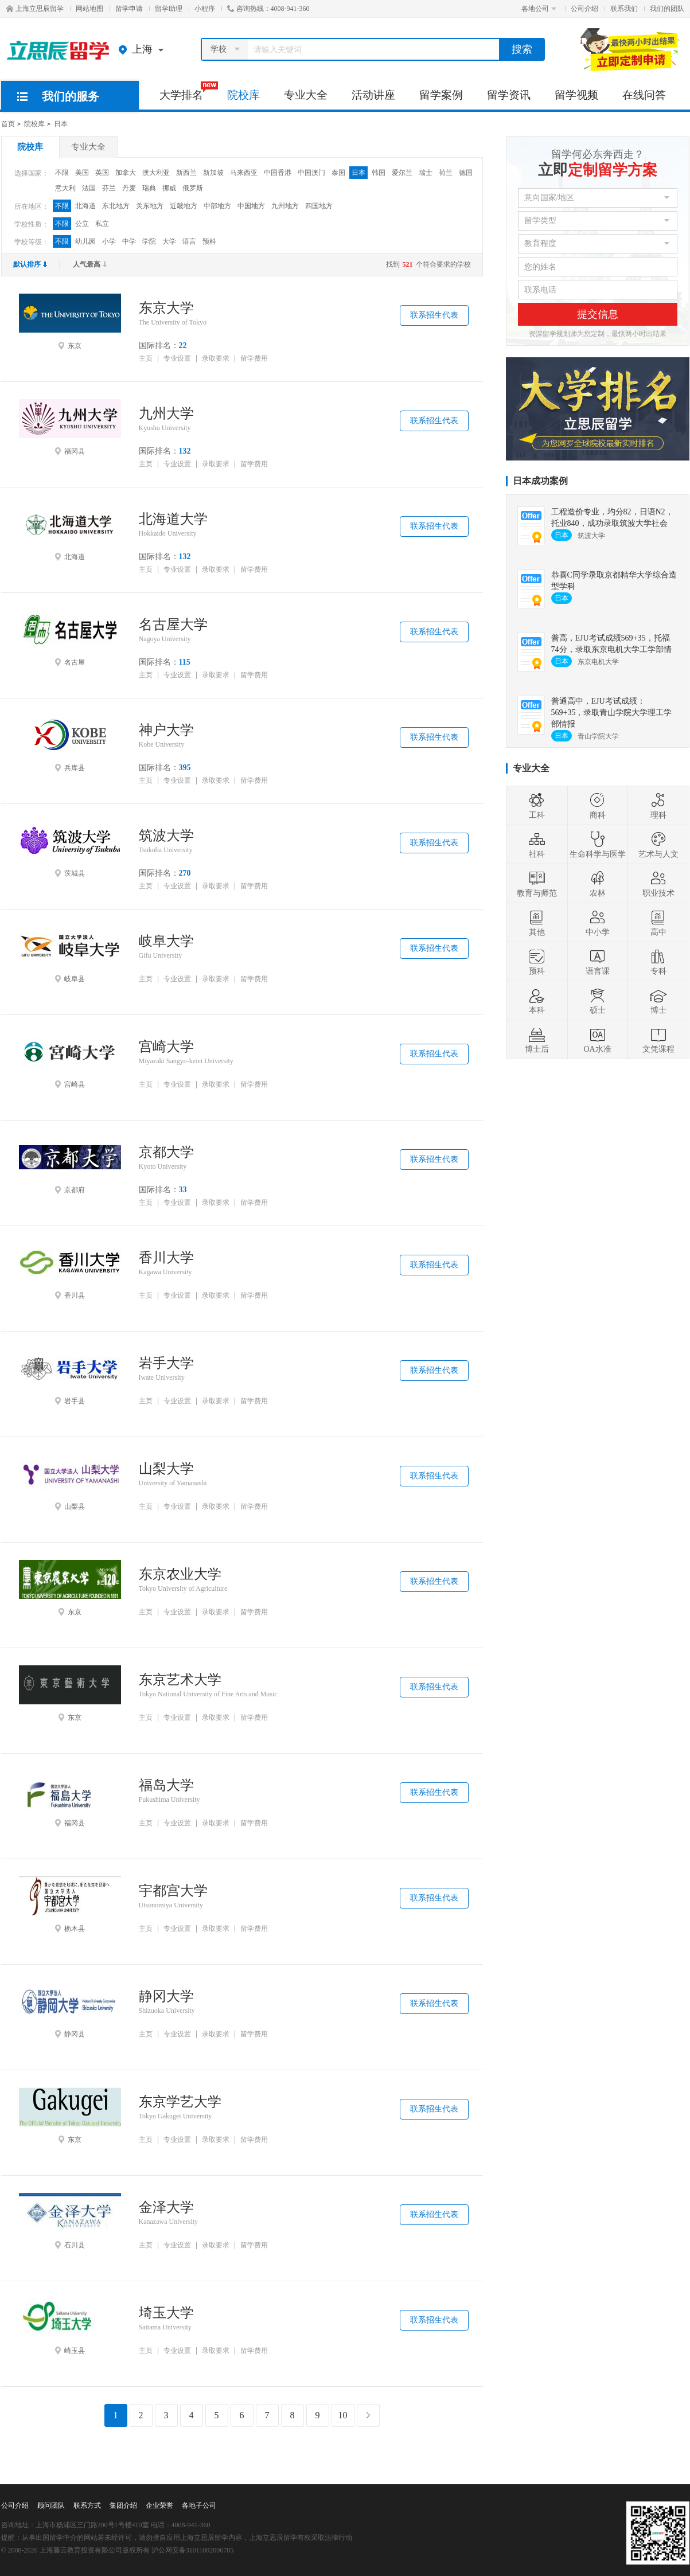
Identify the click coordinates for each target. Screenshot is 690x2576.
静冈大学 (166, 1996)
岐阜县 (70, 955)
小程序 (204, 9)
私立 (102, 224)
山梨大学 (166, 1468)
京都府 (70, 1166)
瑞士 (425, 173)
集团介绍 (123, 2505)
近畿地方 (183, 206)
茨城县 (70, 849)
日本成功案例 (540, 481)
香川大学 (166, 1257)
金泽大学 (166, 2207)
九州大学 (166, 413)
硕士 (597, 1000)
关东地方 (149, 206)
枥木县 (70, 1904)
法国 (89, 188)
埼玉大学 (166, 2312)
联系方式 (87, 2505)
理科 (658, 805)
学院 (149, 241)
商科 (597, 805)
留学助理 (168, 9)
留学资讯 (509, 95)
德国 (466, 173)
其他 (536, 922)
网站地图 (89, 9)
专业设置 (177, 358)
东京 (70, 322)
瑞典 (149, 188)
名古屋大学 (173, 624)
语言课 (598, 961)
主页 (146, 358)
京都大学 (166, 1152)
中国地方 (251, 206)
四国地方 (319, 206)
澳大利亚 (156, 173)
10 (343, 2415)
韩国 (378, 173)
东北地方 (116, 206)
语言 (189, 241)
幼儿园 (85, 241)
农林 (597, 883)
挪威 (169, 188)
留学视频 (576, 95)
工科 (536, 805)
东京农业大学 (180, 1574)
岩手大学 (166, 1363)
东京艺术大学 (180, 1679)
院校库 (243, 95)
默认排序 (30, 264)
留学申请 (129, 9)
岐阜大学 (166, 941)
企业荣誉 (159, 2505)
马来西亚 (244, 173)
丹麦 (129, 188)
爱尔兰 (402, 173)
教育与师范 (537, 883)
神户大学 (166, 730)
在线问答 (644, 95)
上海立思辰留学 (35, 9)
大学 (169, 241)
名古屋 (70, 638)
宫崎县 (70, 1060)
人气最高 (90, 264)
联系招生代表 (434, 315)
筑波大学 (166, 835)
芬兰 (109, 188)
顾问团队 (51, 2505)
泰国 (338, 173)
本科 (536, 1000)
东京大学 (166, 307)
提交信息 (597, 314)
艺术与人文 (658, 844)
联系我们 (624, 9)
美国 (82, 173)
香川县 (70, 1271)
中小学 (598, 922)
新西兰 (186, 173)
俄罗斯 (192, 188)
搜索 (522, 49)
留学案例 (441, 95)
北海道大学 (173, 519)
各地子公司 (199, 2505)
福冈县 (70, 427)
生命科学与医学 (598, 844)
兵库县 (70, 744)
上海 (144, 49)
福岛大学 (166, 1785)
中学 (129, 241)
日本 (61, 124)
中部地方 (217, 206)
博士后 (537, 1039)
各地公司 (538, 9)
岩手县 (70, 1377)
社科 (536, 844)
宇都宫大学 (173, 1890)
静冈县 (70, 2010)
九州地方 (285, 206)
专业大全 (306, 95)
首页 (8, 124)
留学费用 (254, 358)
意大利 (65, 188)
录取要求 (215, 358)
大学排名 (187, 91)
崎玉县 (70, 2326)
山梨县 (70, 1482)
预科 (209, 241)
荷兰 (446, 173)
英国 (102, 173)
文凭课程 (658, 1039)
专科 (658, 961)
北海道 (85, 206)
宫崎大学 (166, 1046)
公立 (82, 224)
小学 (109, 241)
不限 (62, 173)
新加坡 (213, 173)
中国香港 (277, 173)
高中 (658, 922)
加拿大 (125, 173)
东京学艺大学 (180, 2101)
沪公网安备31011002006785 (192, 2550)
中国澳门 (311, 173)
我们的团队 (667, 9)
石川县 (70, 2221)
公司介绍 (584, 9)
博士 (658, 1000)
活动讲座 (373, 95)
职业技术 (658, 883)
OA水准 (597, 1039)
